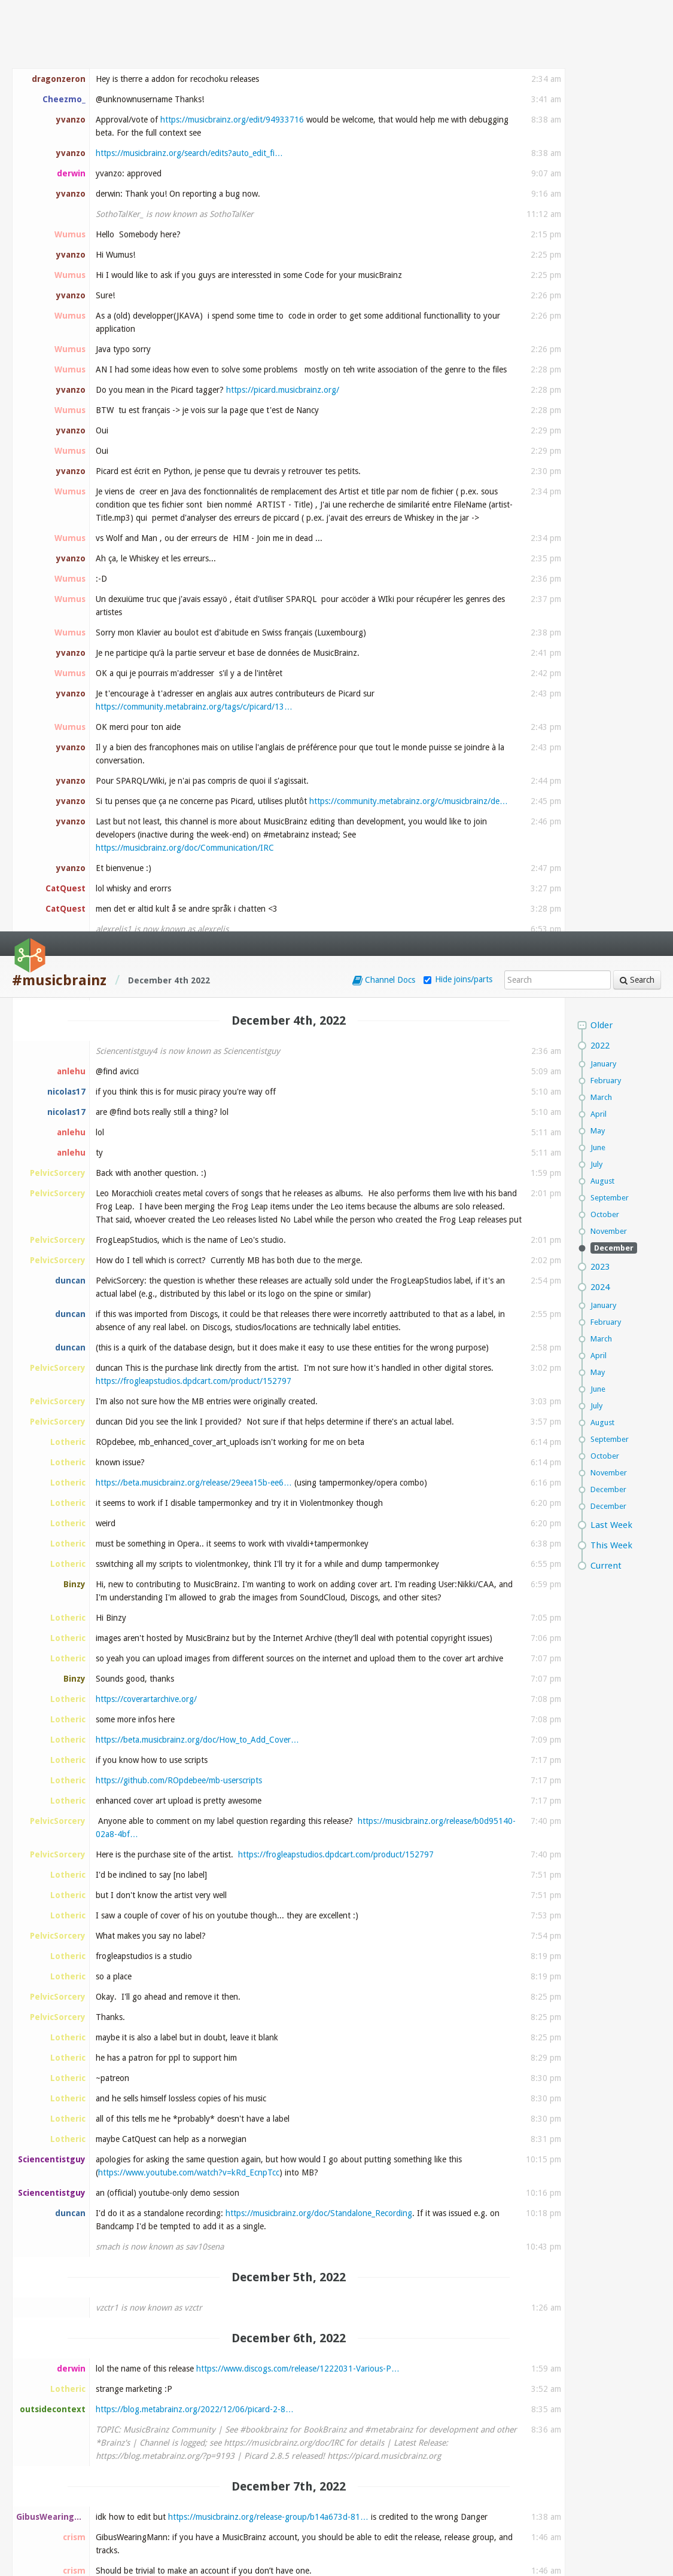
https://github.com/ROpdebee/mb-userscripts (179, 849)
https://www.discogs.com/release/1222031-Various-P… (298, 1437)
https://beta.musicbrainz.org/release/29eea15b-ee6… (194, 551)
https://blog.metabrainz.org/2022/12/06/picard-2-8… (195, 1478)
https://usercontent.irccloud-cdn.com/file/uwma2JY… (192, 2248)
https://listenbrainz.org (311, 2065)
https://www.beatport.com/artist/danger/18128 (183, 1754)
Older (601, 93)
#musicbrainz (59, 49)
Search (637, 48)
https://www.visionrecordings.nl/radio (164, 2410)
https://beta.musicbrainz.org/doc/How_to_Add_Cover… (197, 808)
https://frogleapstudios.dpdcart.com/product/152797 (193, 449)
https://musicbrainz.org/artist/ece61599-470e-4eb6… (235, 1741)
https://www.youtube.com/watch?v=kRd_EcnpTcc (188, 1241)
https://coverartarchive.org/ (146, 767)
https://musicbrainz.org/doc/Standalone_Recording (319, 1282)
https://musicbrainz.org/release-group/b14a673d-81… (268, 1585)
